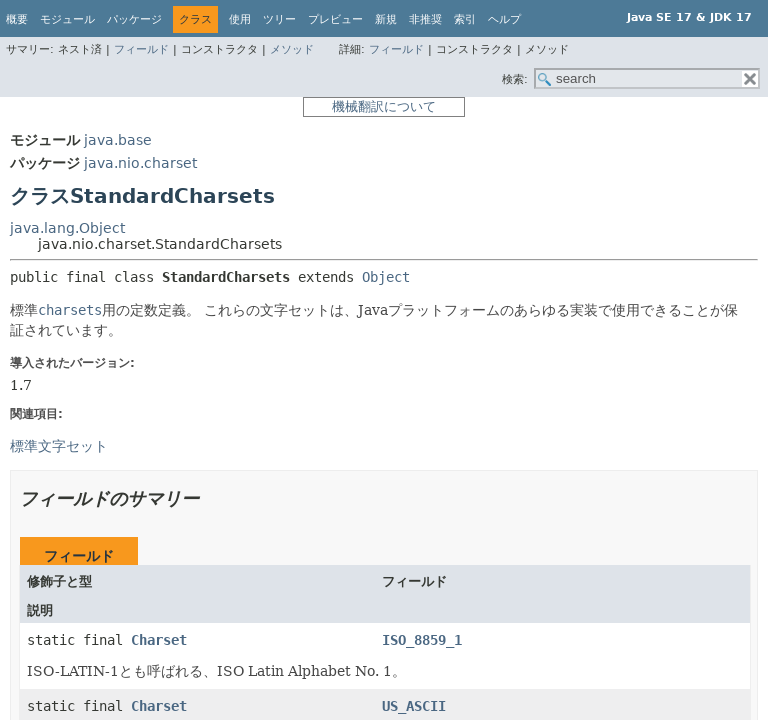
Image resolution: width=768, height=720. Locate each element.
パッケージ (134, 19)
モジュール (67, 19)
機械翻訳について (384, 106)
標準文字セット (59, 446)
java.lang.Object (67, 228)
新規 (386, 19)
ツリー (279, 19)
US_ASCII (414, 706)
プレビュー (335, 19)
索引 (465, 19)
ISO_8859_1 (422, 640)
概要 (17, 19)
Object (386, 277)
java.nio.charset (140, 163)
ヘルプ (504, 19)
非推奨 (425, 19)
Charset (159, 640)
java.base (118, 140)
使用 (240, 19)
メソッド (292, 49)
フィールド (141, 49)
